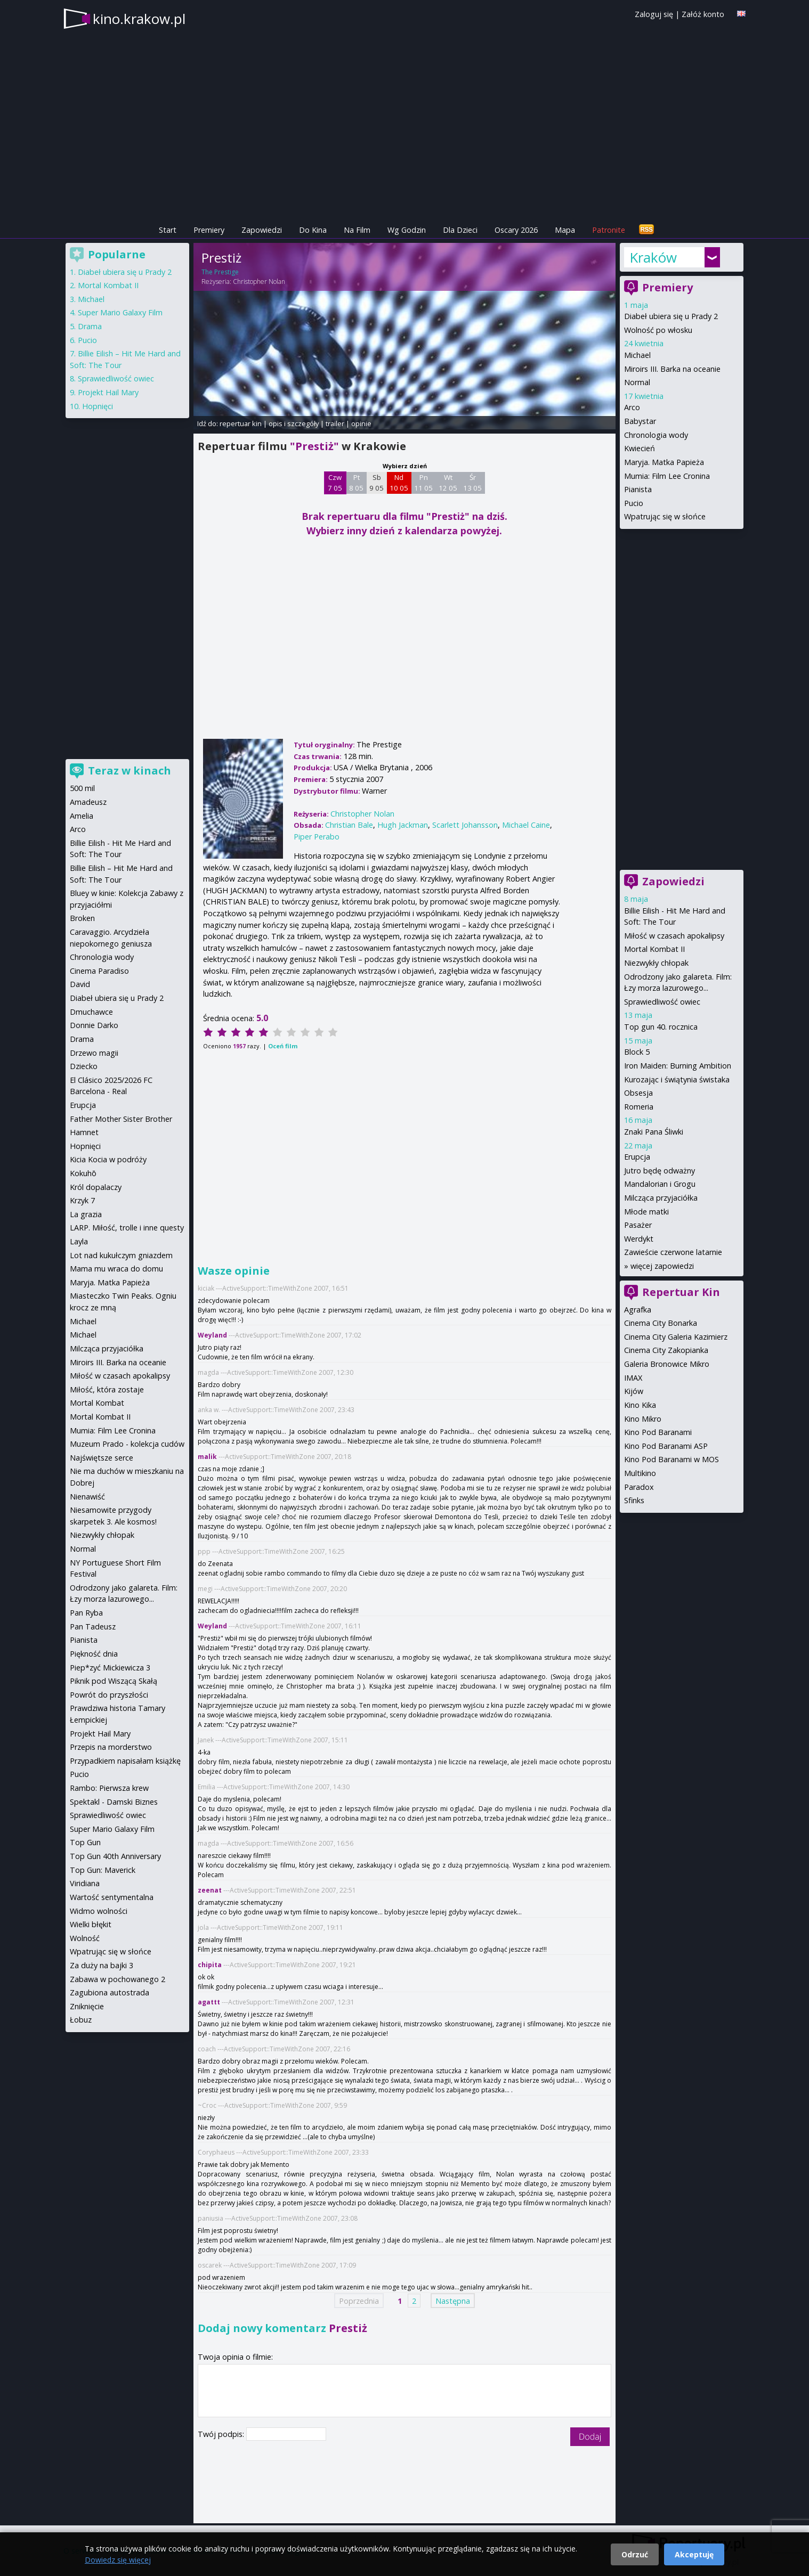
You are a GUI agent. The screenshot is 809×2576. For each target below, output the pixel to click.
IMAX (633, 1378)
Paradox (639, 1487)
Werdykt (638, 1239)
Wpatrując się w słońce (665, 516)
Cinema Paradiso (99, 971)
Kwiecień (639, 448)
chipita (210, 1964)
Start (167, 230)
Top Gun (85, 1842)
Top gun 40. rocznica (661, 1027)
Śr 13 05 (472, 482)
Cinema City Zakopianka (666, 1350)
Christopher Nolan (259, 281)
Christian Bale (349, 825)
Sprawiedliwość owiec (662, 1002)
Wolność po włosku (658, 330)
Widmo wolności (98, 1911)
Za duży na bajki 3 (101, 1965)
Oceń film (282, 1046)
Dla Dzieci (460, 230)
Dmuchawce (91, 1012)
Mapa (565, 230)
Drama (90, 326)
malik (207, 1456)
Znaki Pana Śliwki (653, 1132)
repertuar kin (241, 423)
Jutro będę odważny (659, 1170)
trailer (335, 423)
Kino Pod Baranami (658, 1432)
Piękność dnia (94, 1654)
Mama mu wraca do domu (116, 1268)
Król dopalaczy (96, 1187)
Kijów (633, 1391)
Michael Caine (526, 825)
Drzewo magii (94, 1053)
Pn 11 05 (423, 482)
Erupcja (637, 1157)
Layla (79, 1241)
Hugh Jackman (402, 825)
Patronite (608, 230)
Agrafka (637, 1310)
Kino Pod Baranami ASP (666, 1446)
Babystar (640, 421)
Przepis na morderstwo (111, 1747)
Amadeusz (88, 802)
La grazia (86, 1214)
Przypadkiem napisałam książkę (125, 1761)
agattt (209, 2002)
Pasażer (638, 1225)
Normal (637, 382)
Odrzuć (634, 2554)
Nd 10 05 (399, 482)
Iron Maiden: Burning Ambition (677, 1066)
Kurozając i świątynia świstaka (677, 1079)
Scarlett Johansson (465, 825)
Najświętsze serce (101, 1458)
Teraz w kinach (129, 770)
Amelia (81, 816)
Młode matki (646, 1212)
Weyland (212, 1335)
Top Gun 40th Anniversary (115, 1856)
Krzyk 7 (82, 1200)
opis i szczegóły (294, 423)
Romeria (638, 1107)
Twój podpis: (222, 2434)
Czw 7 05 (335, 482)
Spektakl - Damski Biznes (114, 1802)
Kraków (653, 257)
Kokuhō (83, 1173)
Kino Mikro (642, 1419)
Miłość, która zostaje (107, 1389)
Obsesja (638, 1093)
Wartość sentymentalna (111, 1897)
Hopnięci (97, 406)
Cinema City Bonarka (660, 1323)
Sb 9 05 (376, 482)
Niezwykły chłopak (656, 963)
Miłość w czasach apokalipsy (674, 936)
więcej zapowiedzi (662, 1266)
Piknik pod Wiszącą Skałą (113, 1681)
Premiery (208, 230)
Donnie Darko (94, 1025)
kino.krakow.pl (139, 18)
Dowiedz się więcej (118, 2560)
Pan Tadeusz (93, 1626)
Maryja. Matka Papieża (664, 462)
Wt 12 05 (448, 482)
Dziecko (84, 1066)
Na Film (357, 230)
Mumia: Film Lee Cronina (667, 476)
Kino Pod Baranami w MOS (671, 1459)
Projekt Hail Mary (108, 392)
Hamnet (84, 1132)
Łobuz (81, 2020)
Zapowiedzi (261, 230)
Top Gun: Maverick (102, 1870)
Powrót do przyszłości (109, 1695)
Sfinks (634, 1500)
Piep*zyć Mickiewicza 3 (110, 1667)
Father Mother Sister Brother (121, 1119)
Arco (632, 407)
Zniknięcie (87, 2006)
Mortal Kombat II (654, 949)
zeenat (210, 1890)
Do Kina (313, 230)
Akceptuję (694, 2554)
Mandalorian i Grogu (659, 1184)
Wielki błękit (90, 1924)
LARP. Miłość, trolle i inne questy (127, 1227)
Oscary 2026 (516, 230)
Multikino (640, 1473)
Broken (82, 918)
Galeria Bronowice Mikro (666, 1364)
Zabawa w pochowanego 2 (117, 1979)
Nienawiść (87, 1496)
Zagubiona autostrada (109, 1992)
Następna (452, 2300)
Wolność (85, 1938)
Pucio (633, 503)
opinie (361, 423)
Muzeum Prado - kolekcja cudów (127, 1444)
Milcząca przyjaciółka (661, 1198)
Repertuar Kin (681, 1292)
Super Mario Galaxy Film (120, 312)
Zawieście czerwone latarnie (673, 1252)
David (80, 984)
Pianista (638, 489)
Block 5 (637, 1052)
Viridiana (85, 1883)
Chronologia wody (656, 435)
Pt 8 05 (356, 482)
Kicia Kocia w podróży (108, 1159)
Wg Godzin (406, 230)
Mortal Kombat (97, 1403)
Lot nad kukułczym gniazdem (121, 1255)
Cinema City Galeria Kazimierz (675, 1337)
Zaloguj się (654, 14)
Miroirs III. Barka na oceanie (672, 369)
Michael (637, 355)
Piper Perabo (316, 837)
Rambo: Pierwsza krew (109, 1788)
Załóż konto (703, 14)
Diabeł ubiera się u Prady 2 (671, 316)
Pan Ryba (86, 1613)
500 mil (82, 788)
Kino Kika (640, 1405)
